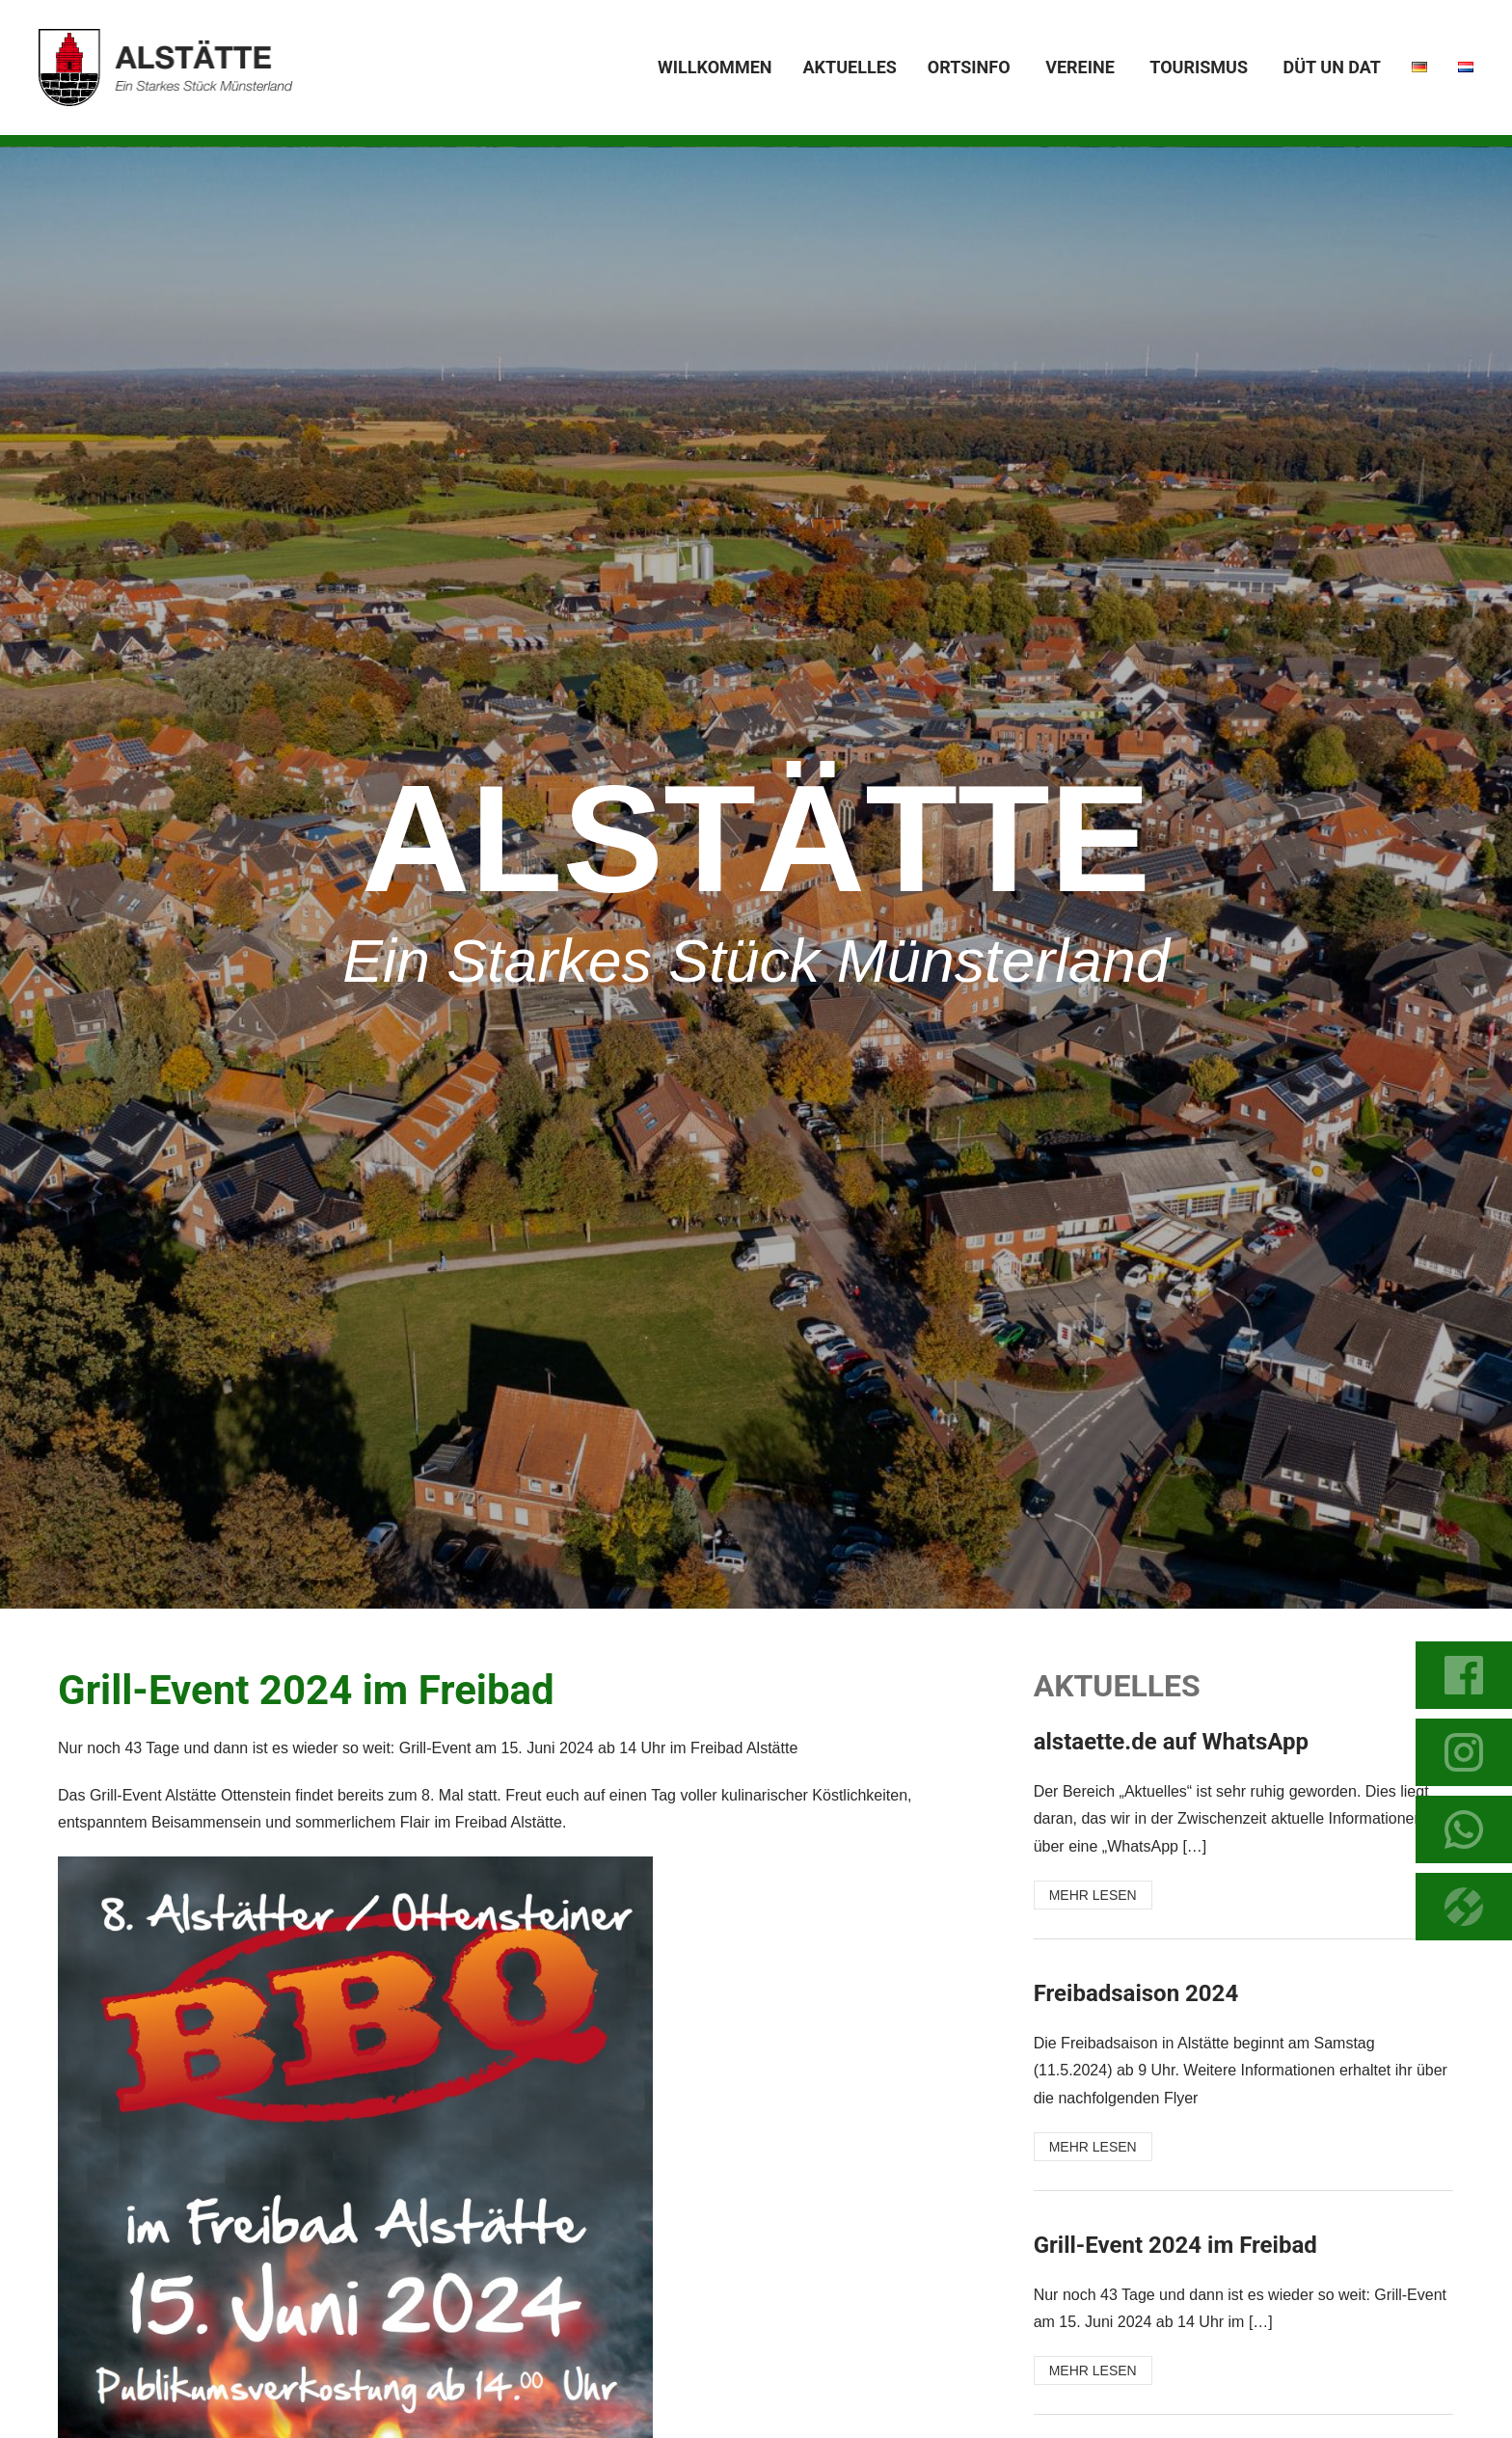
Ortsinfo (969, 67)
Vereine (1080, 67)
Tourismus (1198, 67)
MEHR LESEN (1093, 1895)
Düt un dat (1332, 67)
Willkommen (714, 67)
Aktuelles (849, 67)
